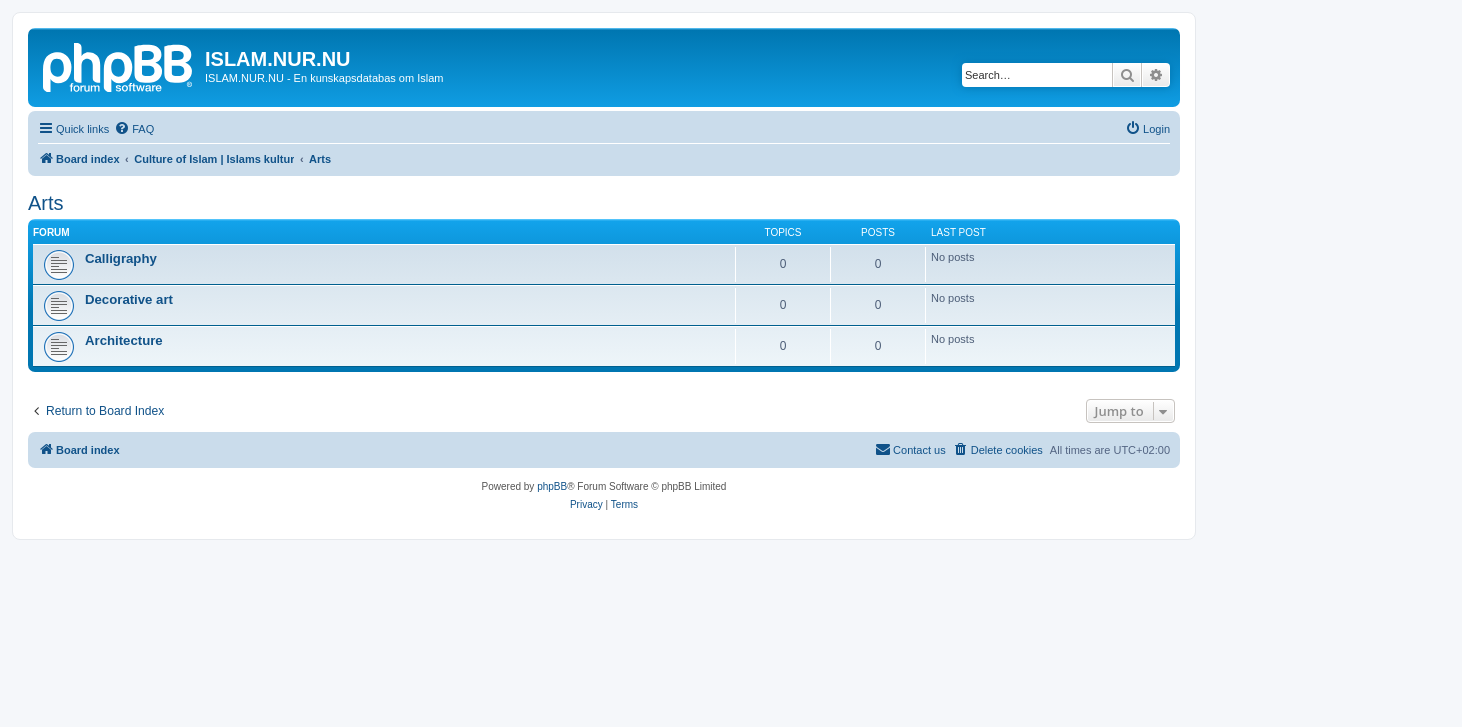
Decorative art (129, 299)
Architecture (124, 340)
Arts (46, 203)
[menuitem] (134, 129)
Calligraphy (121, 258)
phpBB (552, 486)
